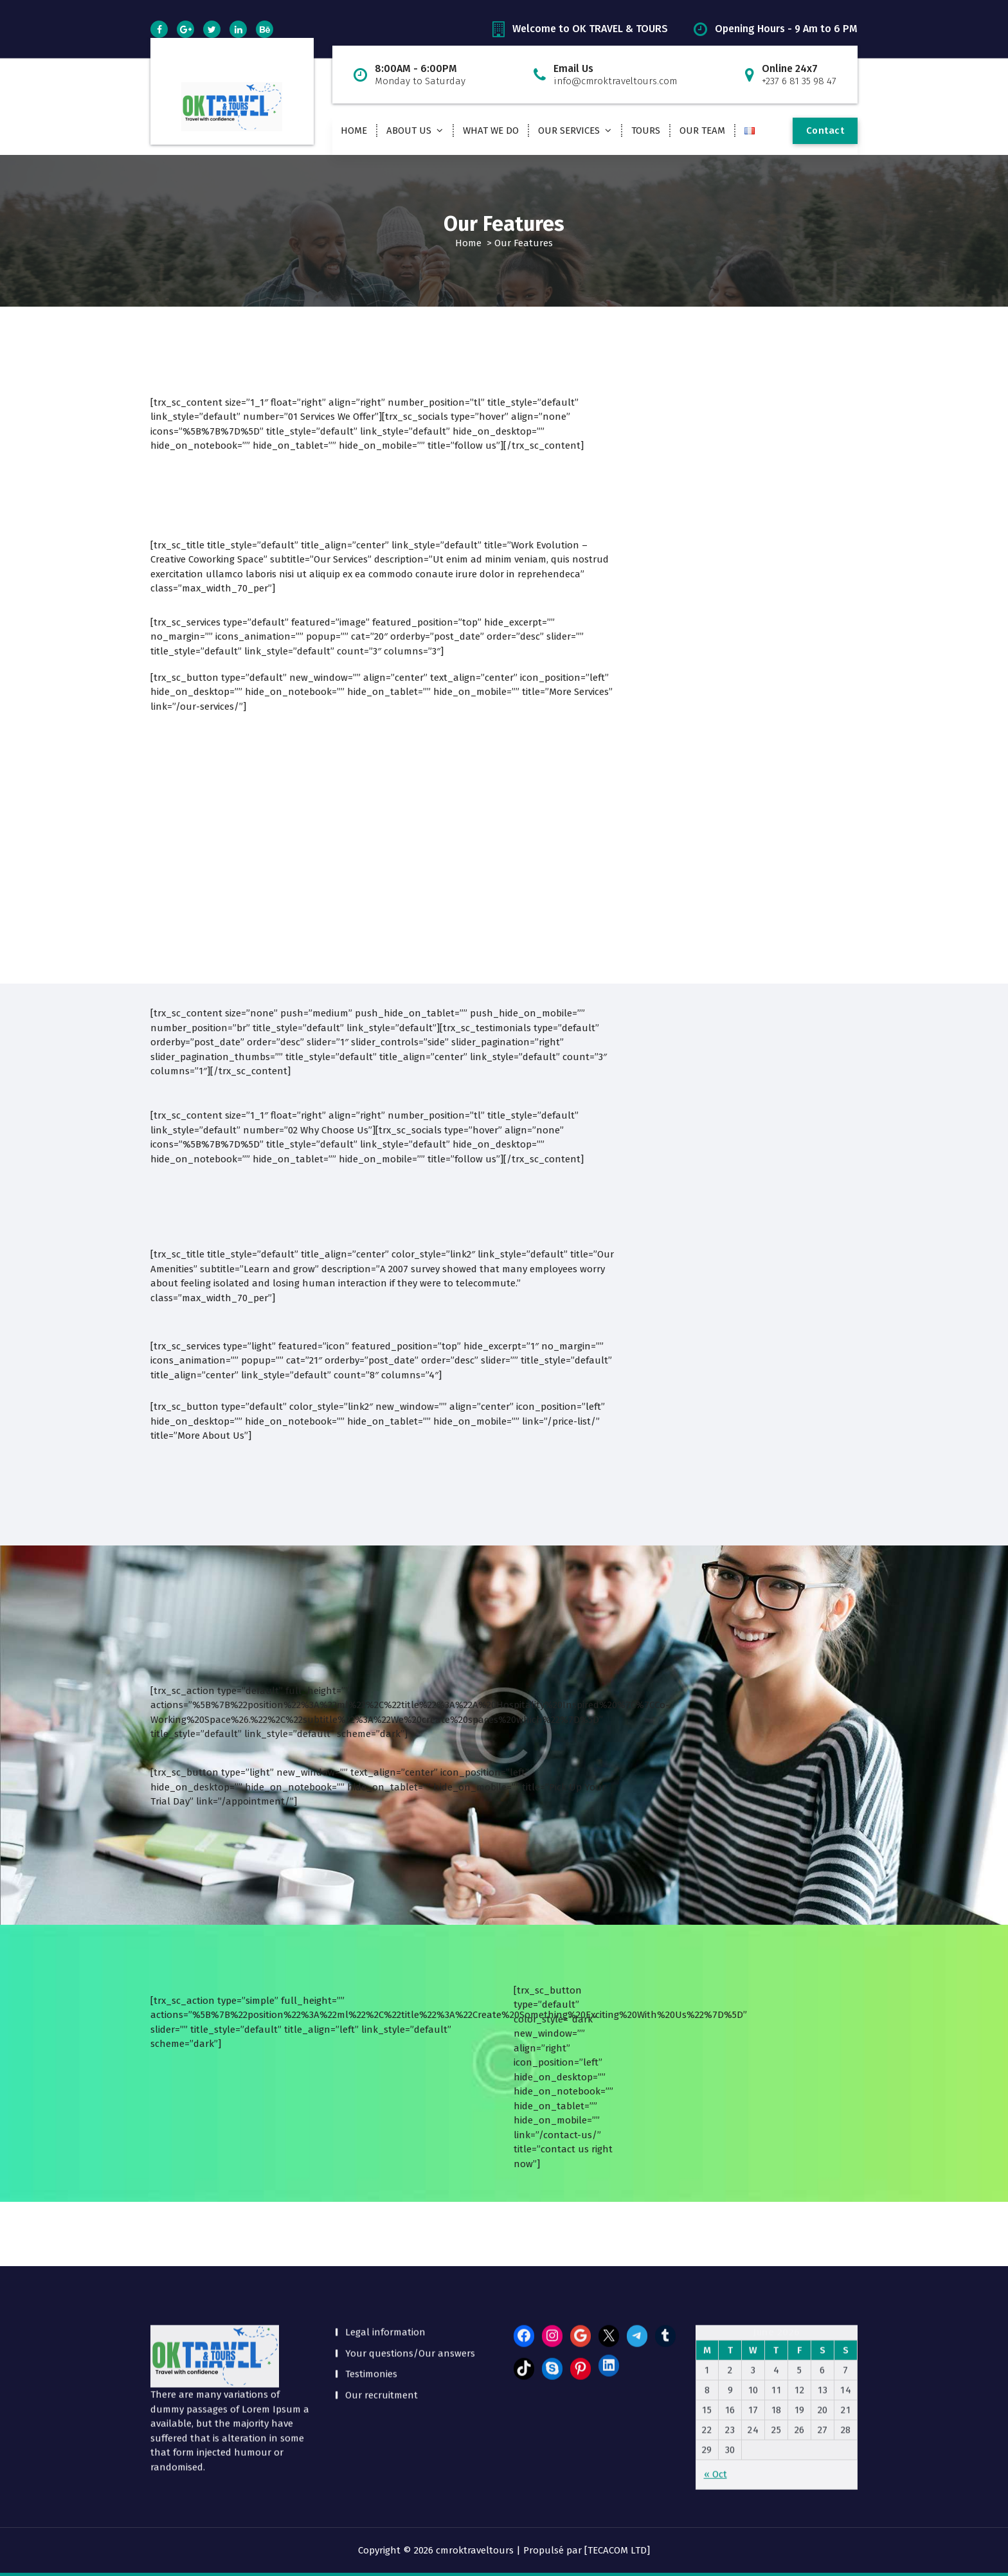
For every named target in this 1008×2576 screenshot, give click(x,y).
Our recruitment (381, 2288)
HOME (354, 130)
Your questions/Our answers (410, 2246)
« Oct (715, 2367)
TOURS (645, 130)
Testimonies (371, 2267)
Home (468, 243)
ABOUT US (408, 130)
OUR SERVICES (569, 130)
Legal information (385, 2225)
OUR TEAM (702, 130)
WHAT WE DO (491, 130)
